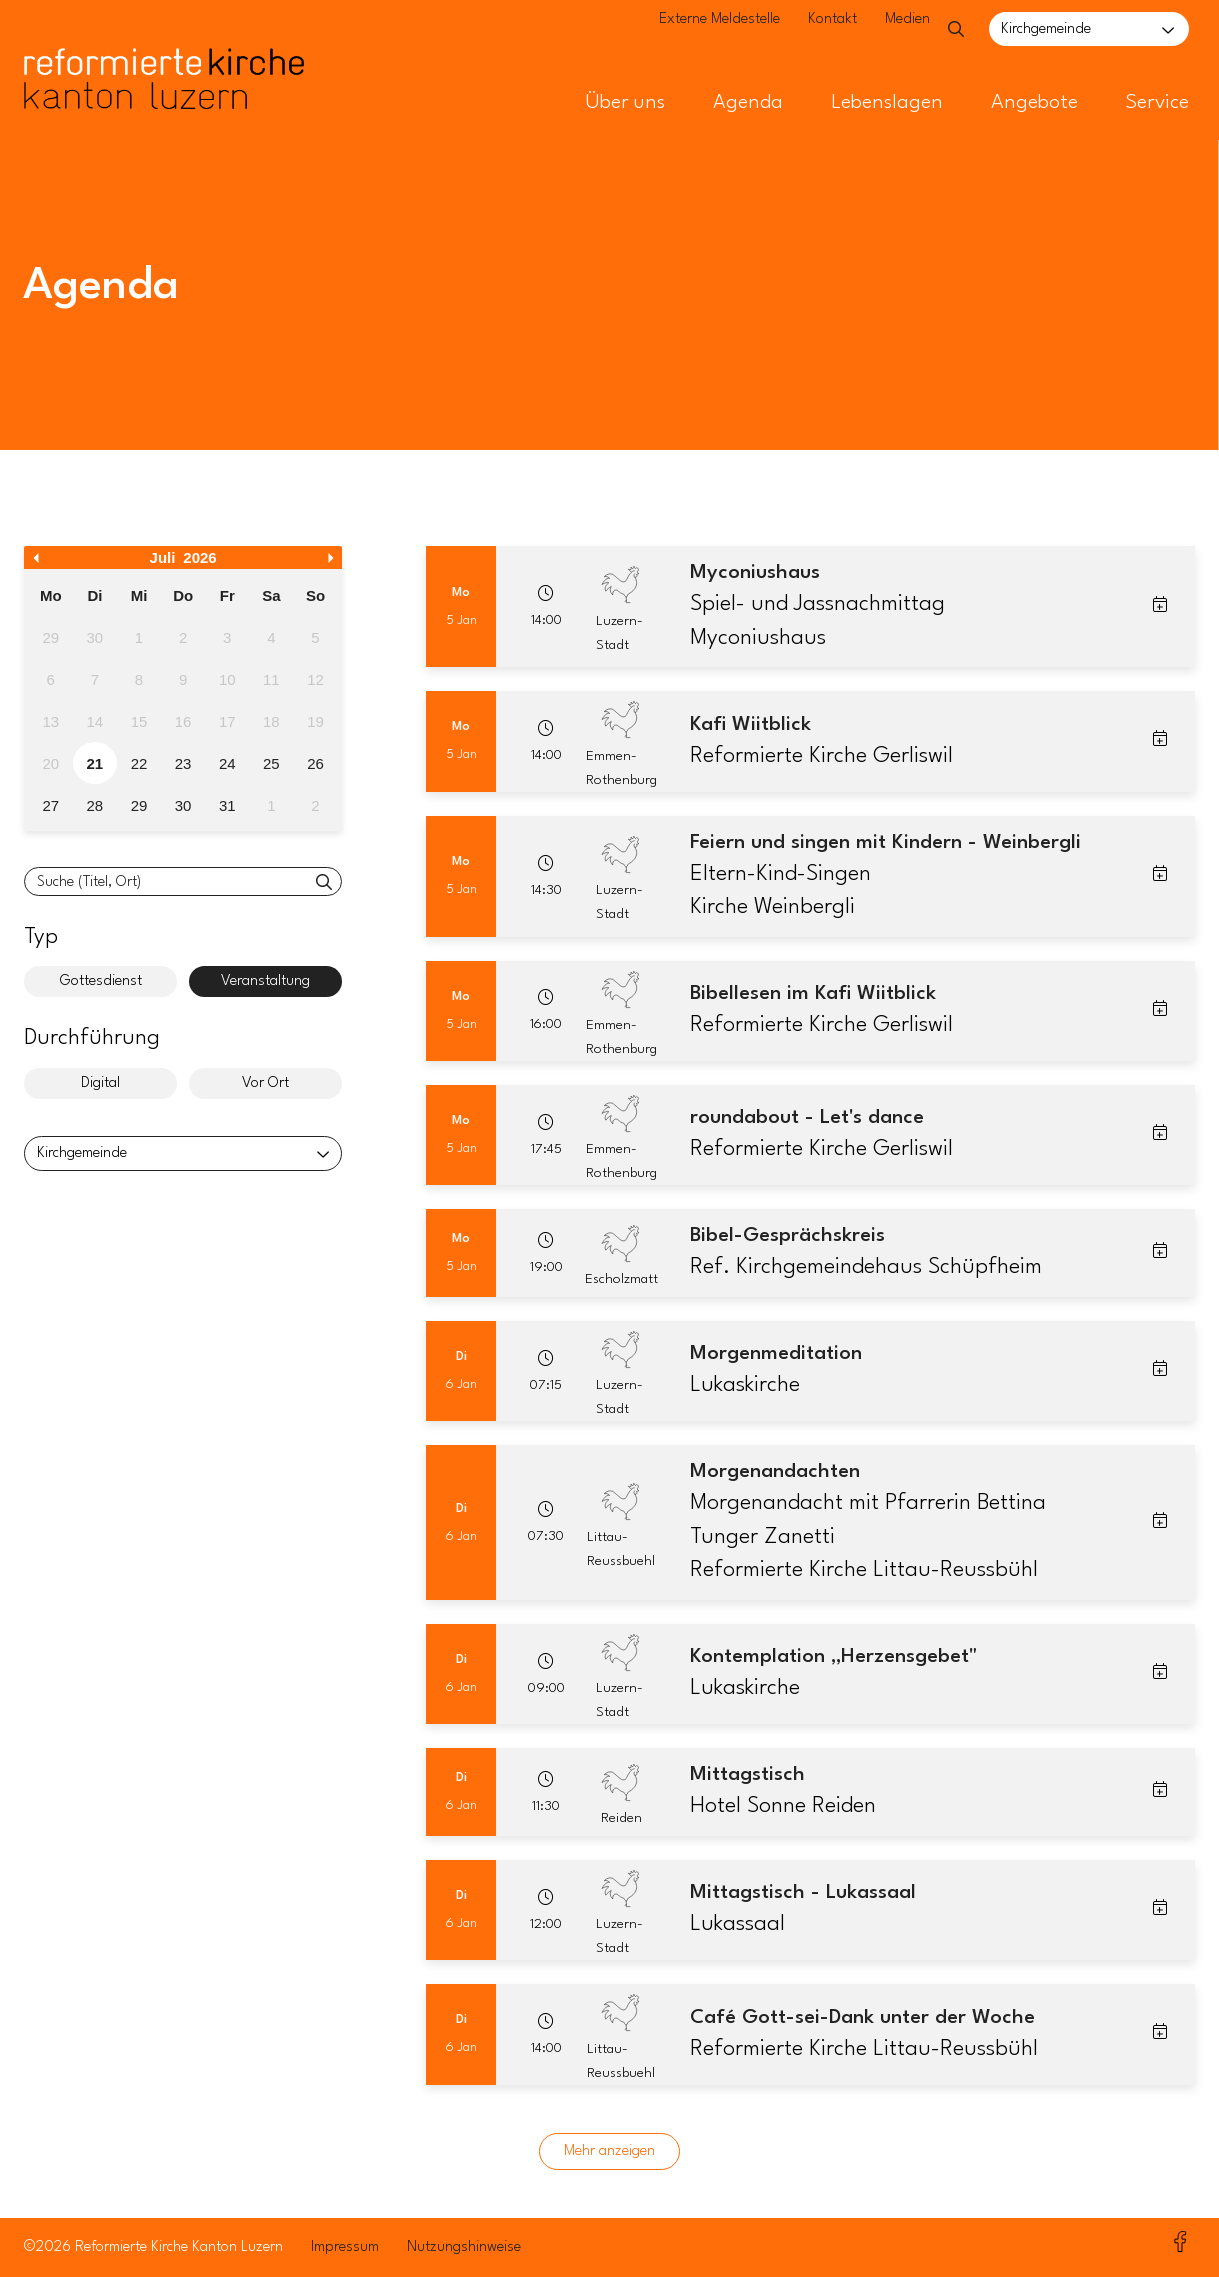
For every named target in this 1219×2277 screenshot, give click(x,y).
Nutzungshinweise (464, 2247)
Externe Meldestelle (688, 30)
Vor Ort (265, 1083)
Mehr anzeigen (609, 2151)
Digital (100, 1083)
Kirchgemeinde (1046, 29)
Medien (876, 30)
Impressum (345, 2247)
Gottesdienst (101, 981)
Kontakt (801, 30)
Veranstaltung (265, 981)
